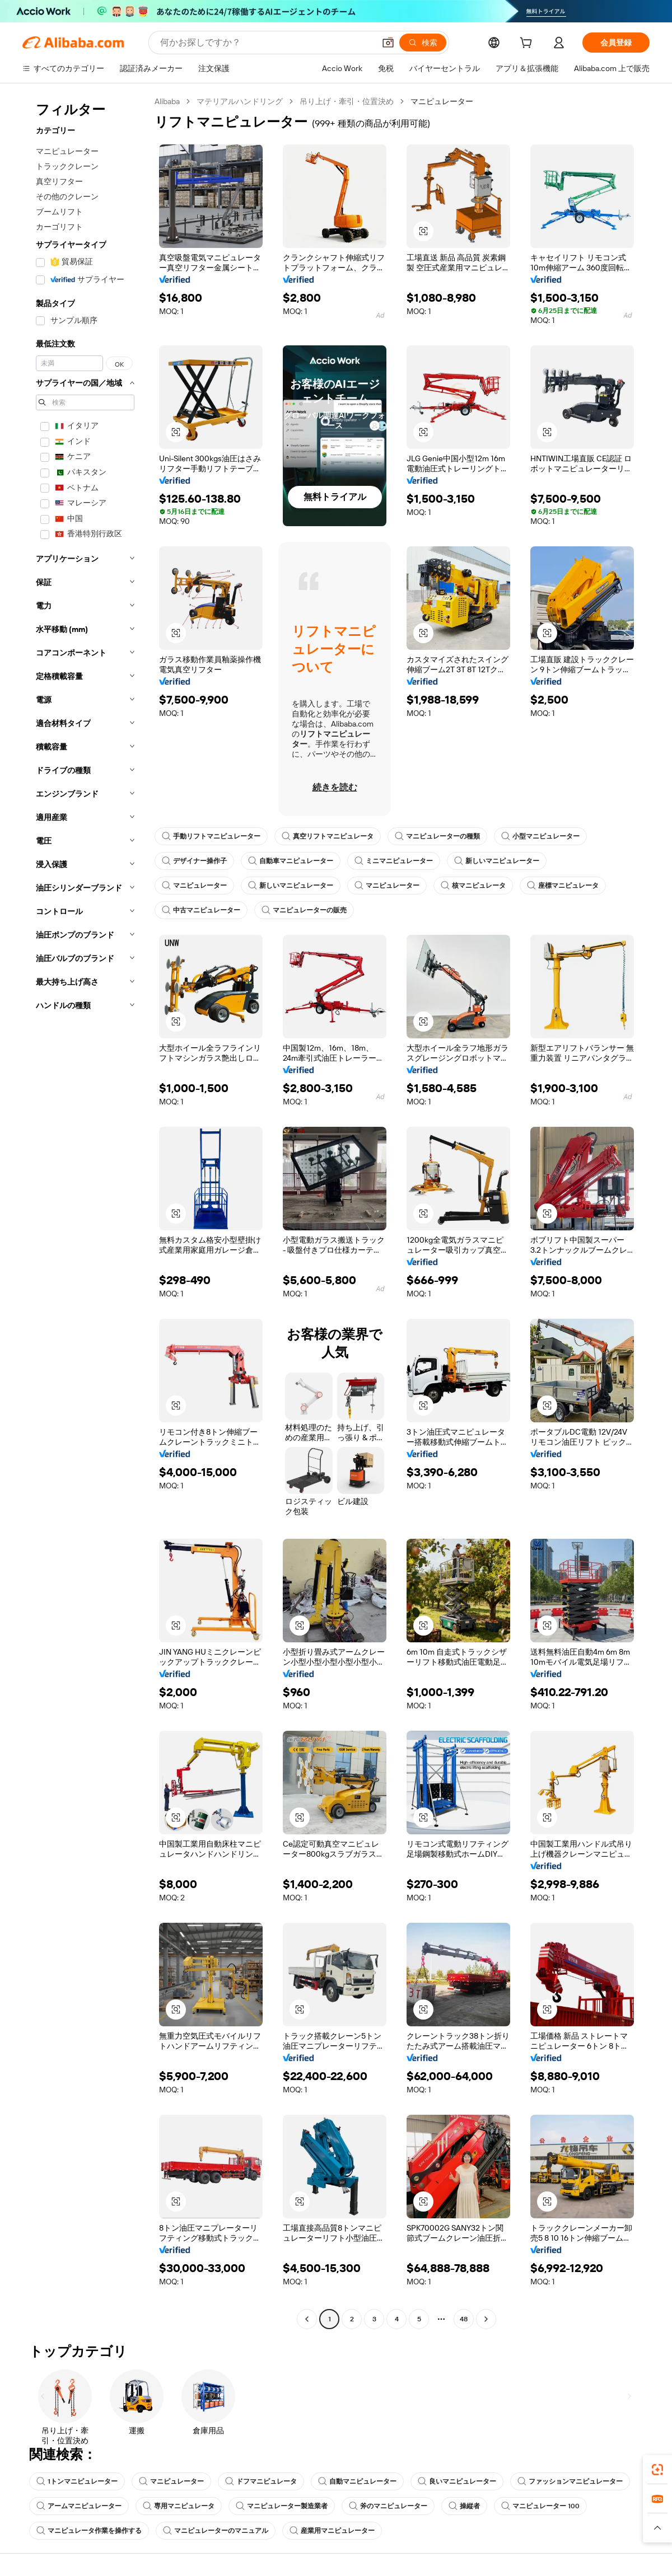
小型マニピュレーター (540, 836)
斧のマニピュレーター (388, 2506)
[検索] (422, 42)
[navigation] (85, 1212)
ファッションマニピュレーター (570, 2481)
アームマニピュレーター (79, 2506)
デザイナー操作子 (194, 860)
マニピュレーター (194, 885)
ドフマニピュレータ (261, 2481)
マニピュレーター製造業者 (282, 2506)
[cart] (528, 44)
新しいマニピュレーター (496, 860)
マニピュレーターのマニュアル (215, 2530)
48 (464, 2319)
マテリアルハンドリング (240, 101)
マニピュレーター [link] (441, 101)
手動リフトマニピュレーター (211, 836)
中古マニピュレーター (201, 910)
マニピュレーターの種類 (437, 836)
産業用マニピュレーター (332, 2530)
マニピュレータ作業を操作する (89, 2530)
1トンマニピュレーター (77, 2481)
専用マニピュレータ (178, 2506)
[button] (388, 42)
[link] (657, 2469)
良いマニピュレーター (457, 2481)
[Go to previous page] (307, 2319)
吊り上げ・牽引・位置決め (347, 101)
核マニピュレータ (473, 885)
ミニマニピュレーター (393, 860)
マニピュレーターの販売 (304, 910)
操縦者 (464, 2506)
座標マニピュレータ (563, 885)
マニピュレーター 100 (540, 2506)
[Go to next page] (486, 2319)
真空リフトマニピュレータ (328, 836)
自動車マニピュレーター (290, 860)
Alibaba (167, 101)
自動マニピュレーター (357, 2481)
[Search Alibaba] (266, 42)
